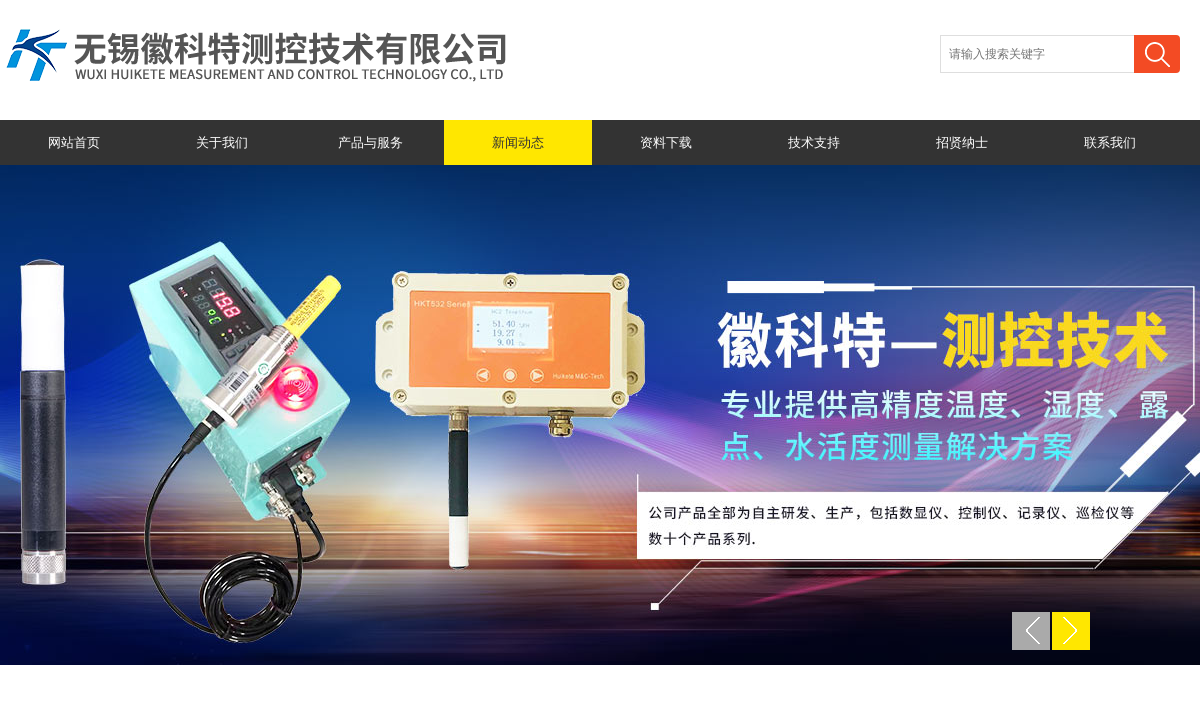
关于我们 (222, 142)
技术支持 (814, 142)
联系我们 (1110, 142)
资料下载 (666, 142)
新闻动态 (518, 142)
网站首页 (74, 142)
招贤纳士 (962, 142)
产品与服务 (370, 142)
